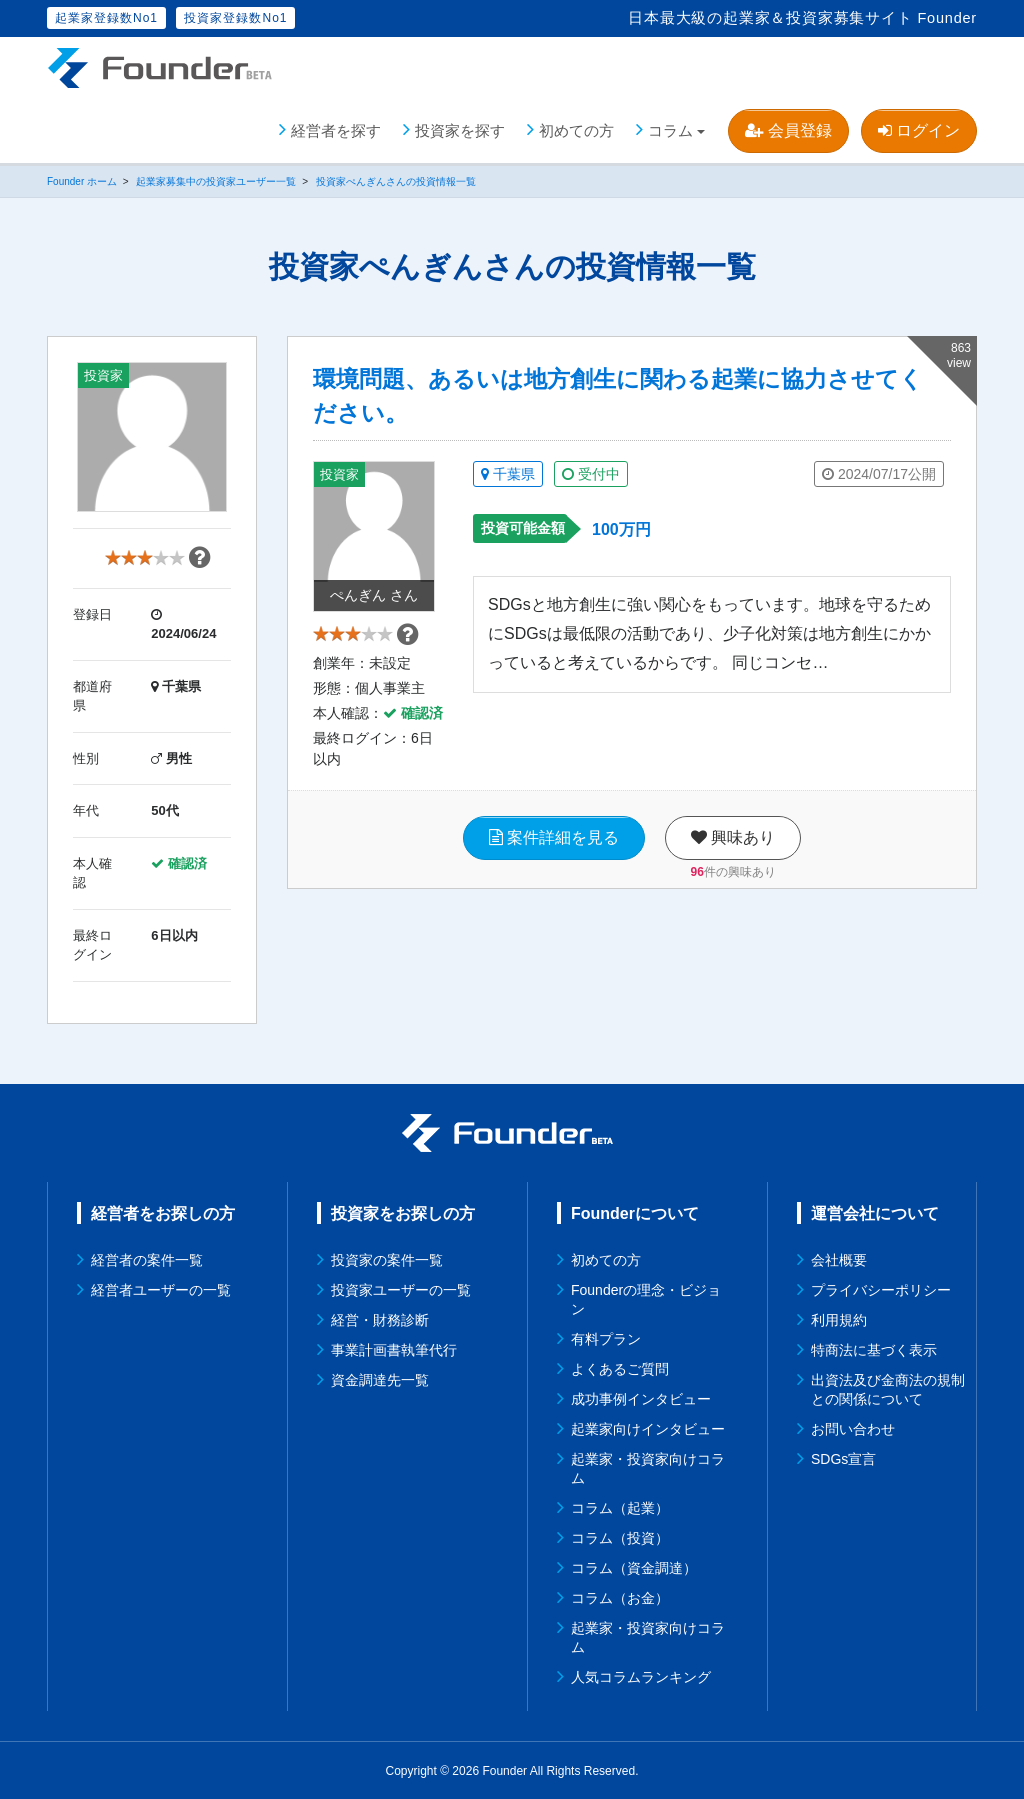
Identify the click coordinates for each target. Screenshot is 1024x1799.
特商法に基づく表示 (874, 1349)
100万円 (621, 529)
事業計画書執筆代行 (394, 1349)
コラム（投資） (620, 1537)
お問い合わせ (853, 1428)
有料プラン (606, 1338)
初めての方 (576, 129)
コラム (670, 129)
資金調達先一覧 (380, 1379)
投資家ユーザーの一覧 (401, 1289)
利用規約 (839, 1319)
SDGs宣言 (843, 1458)
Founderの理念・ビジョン (646, 1298)
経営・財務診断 (380, 1319)
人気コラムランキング (641, 1676)
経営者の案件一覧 (147, 1259)
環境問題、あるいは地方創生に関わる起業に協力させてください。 (618, 396)
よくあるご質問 (620, 1368)
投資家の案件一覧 (387, 1259)
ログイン (919, 129)
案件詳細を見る (554, 844)
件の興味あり (733, 879)
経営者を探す (336, 129)
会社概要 (839, 1259)
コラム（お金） (620, 1597)
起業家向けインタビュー (648, 1428)
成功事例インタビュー (641, 1398)
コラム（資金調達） (634, 1567)
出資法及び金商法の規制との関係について (888, 1388)
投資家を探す (460, 129)
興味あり (733, 844)
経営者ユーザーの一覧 (161, 1289)
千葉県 (508, 474)
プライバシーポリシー (881, 1289)
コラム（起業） (620, 1507)
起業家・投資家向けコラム (648, 1467)
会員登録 (788, 129)
